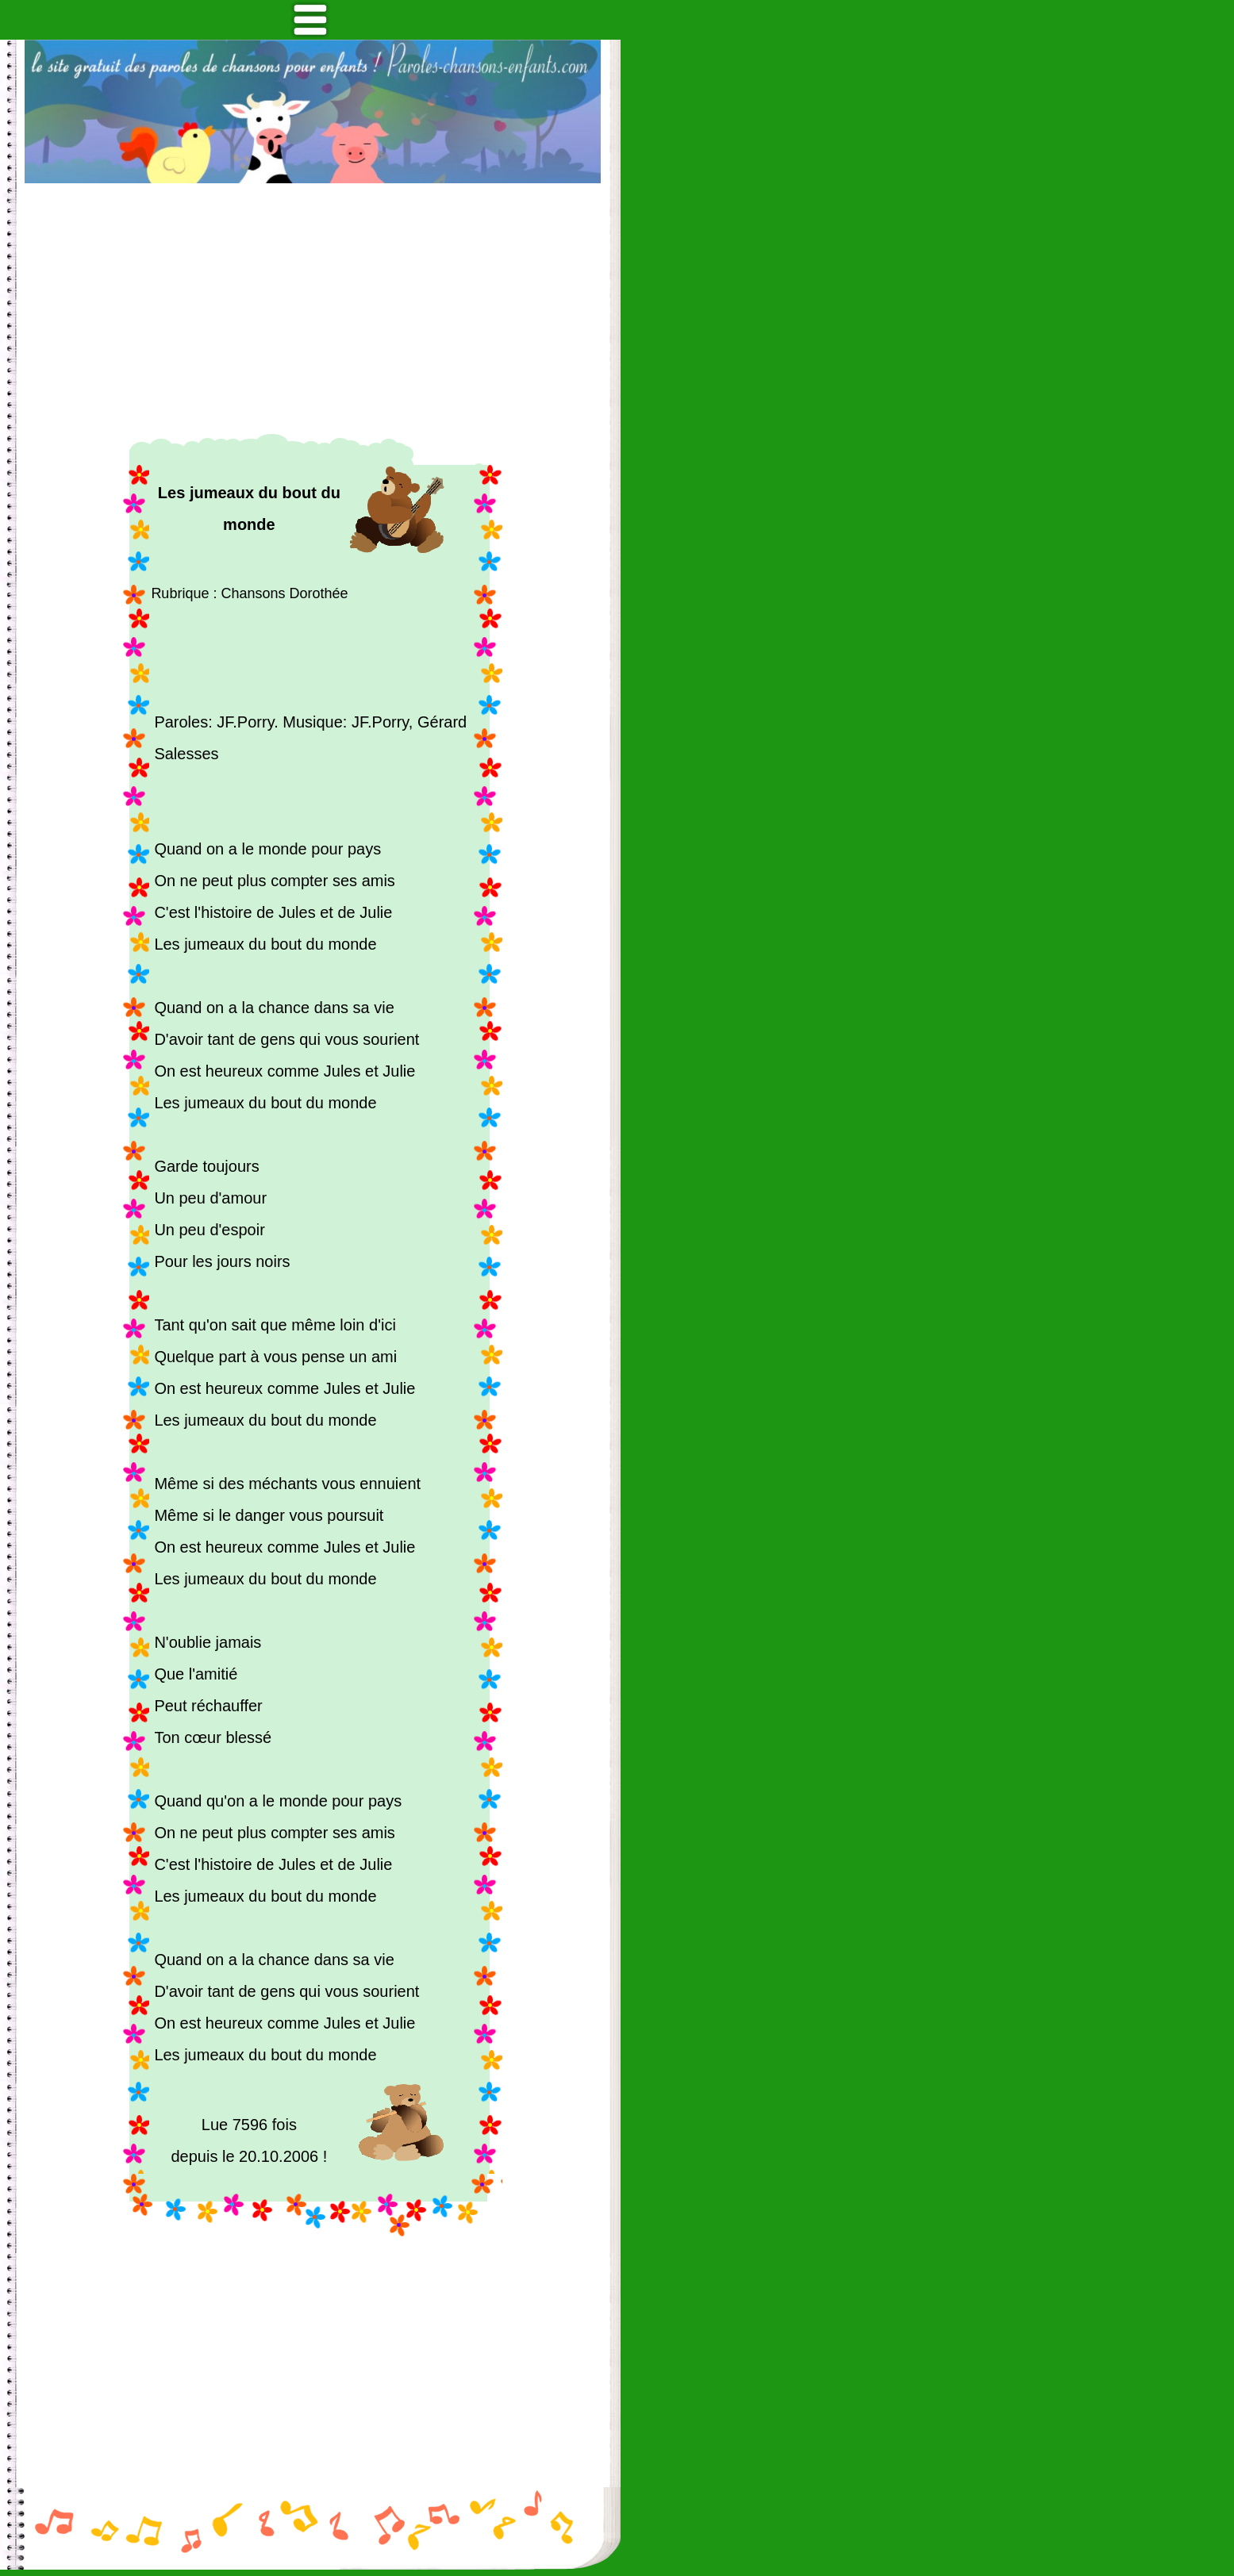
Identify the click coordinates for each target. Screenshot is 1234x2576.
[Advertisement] (313, 309)
